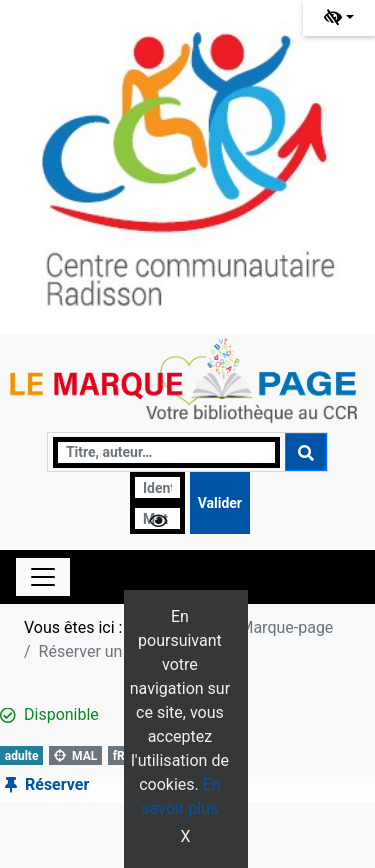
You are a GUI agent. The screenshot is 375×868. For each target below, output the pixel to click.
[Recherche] (166, 452)
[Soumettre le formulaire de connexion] (220, 503)
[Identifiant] (157, 487)
